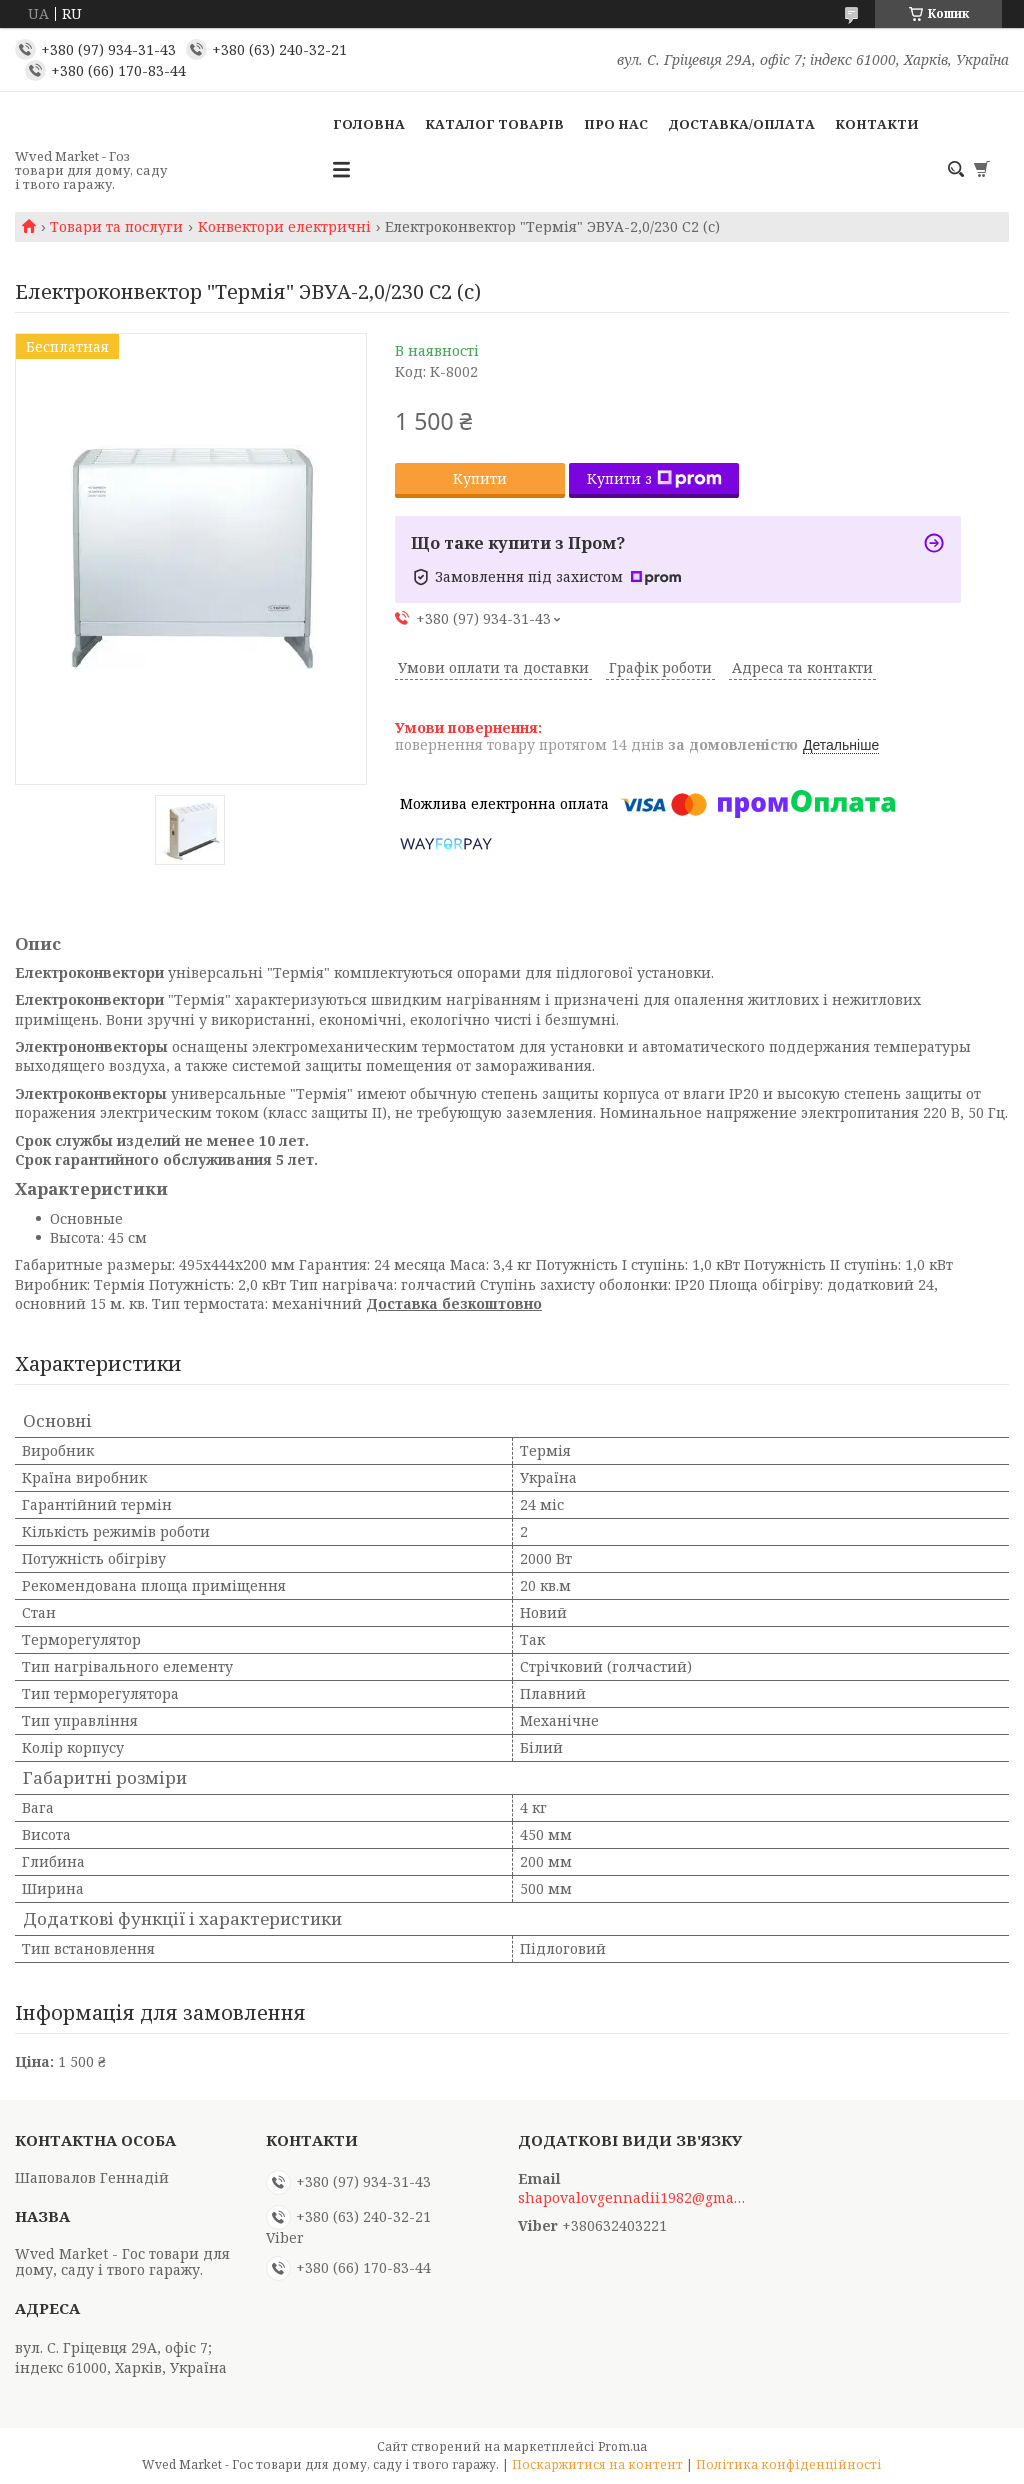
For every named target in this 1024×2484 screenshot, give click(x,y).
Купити (480, 478)
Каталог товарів (494, 124)
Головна (369, 124)
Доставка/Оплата (741, 124)
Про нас (616, 124)
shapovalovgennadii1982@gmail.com (633, 2198)
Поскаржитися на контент (597, 2464)
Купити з (654, 478)
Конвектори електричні (284, 227)
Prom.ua (622, 2446)
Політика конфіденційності (789, 2464)
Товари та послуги (116, 227)
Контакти (877, 124)
